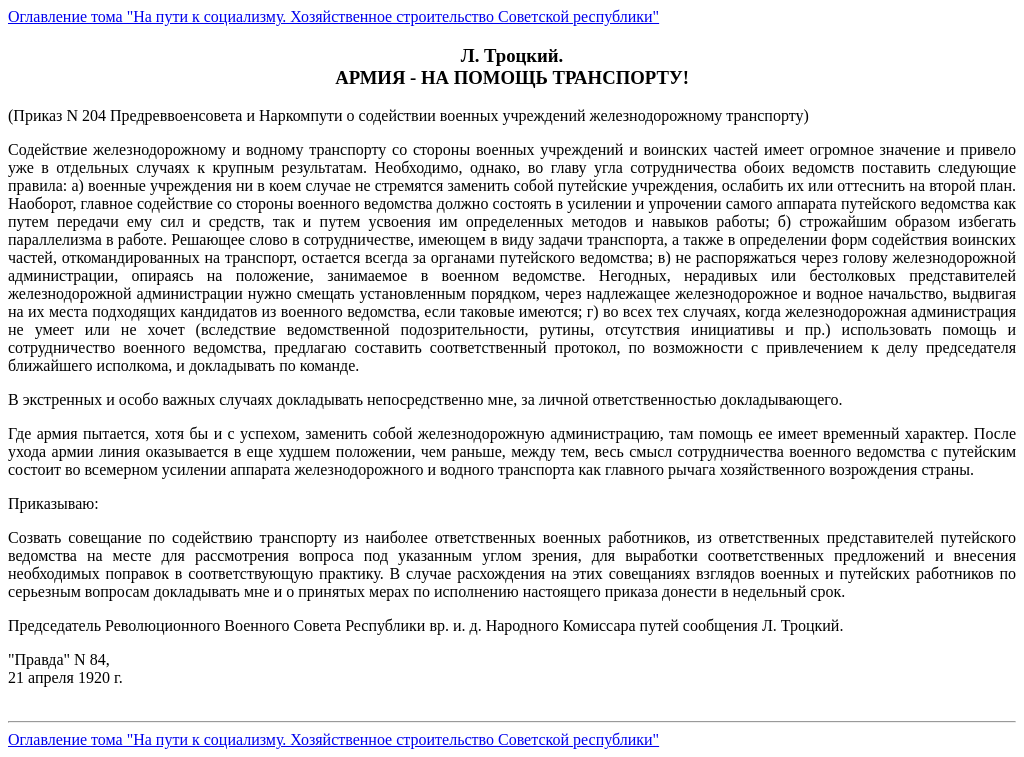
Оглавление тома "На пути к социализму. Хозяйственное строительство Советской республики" (333, 16)
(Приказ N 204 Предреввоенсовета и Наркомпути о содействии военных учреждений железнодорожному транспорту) (512, 415)
